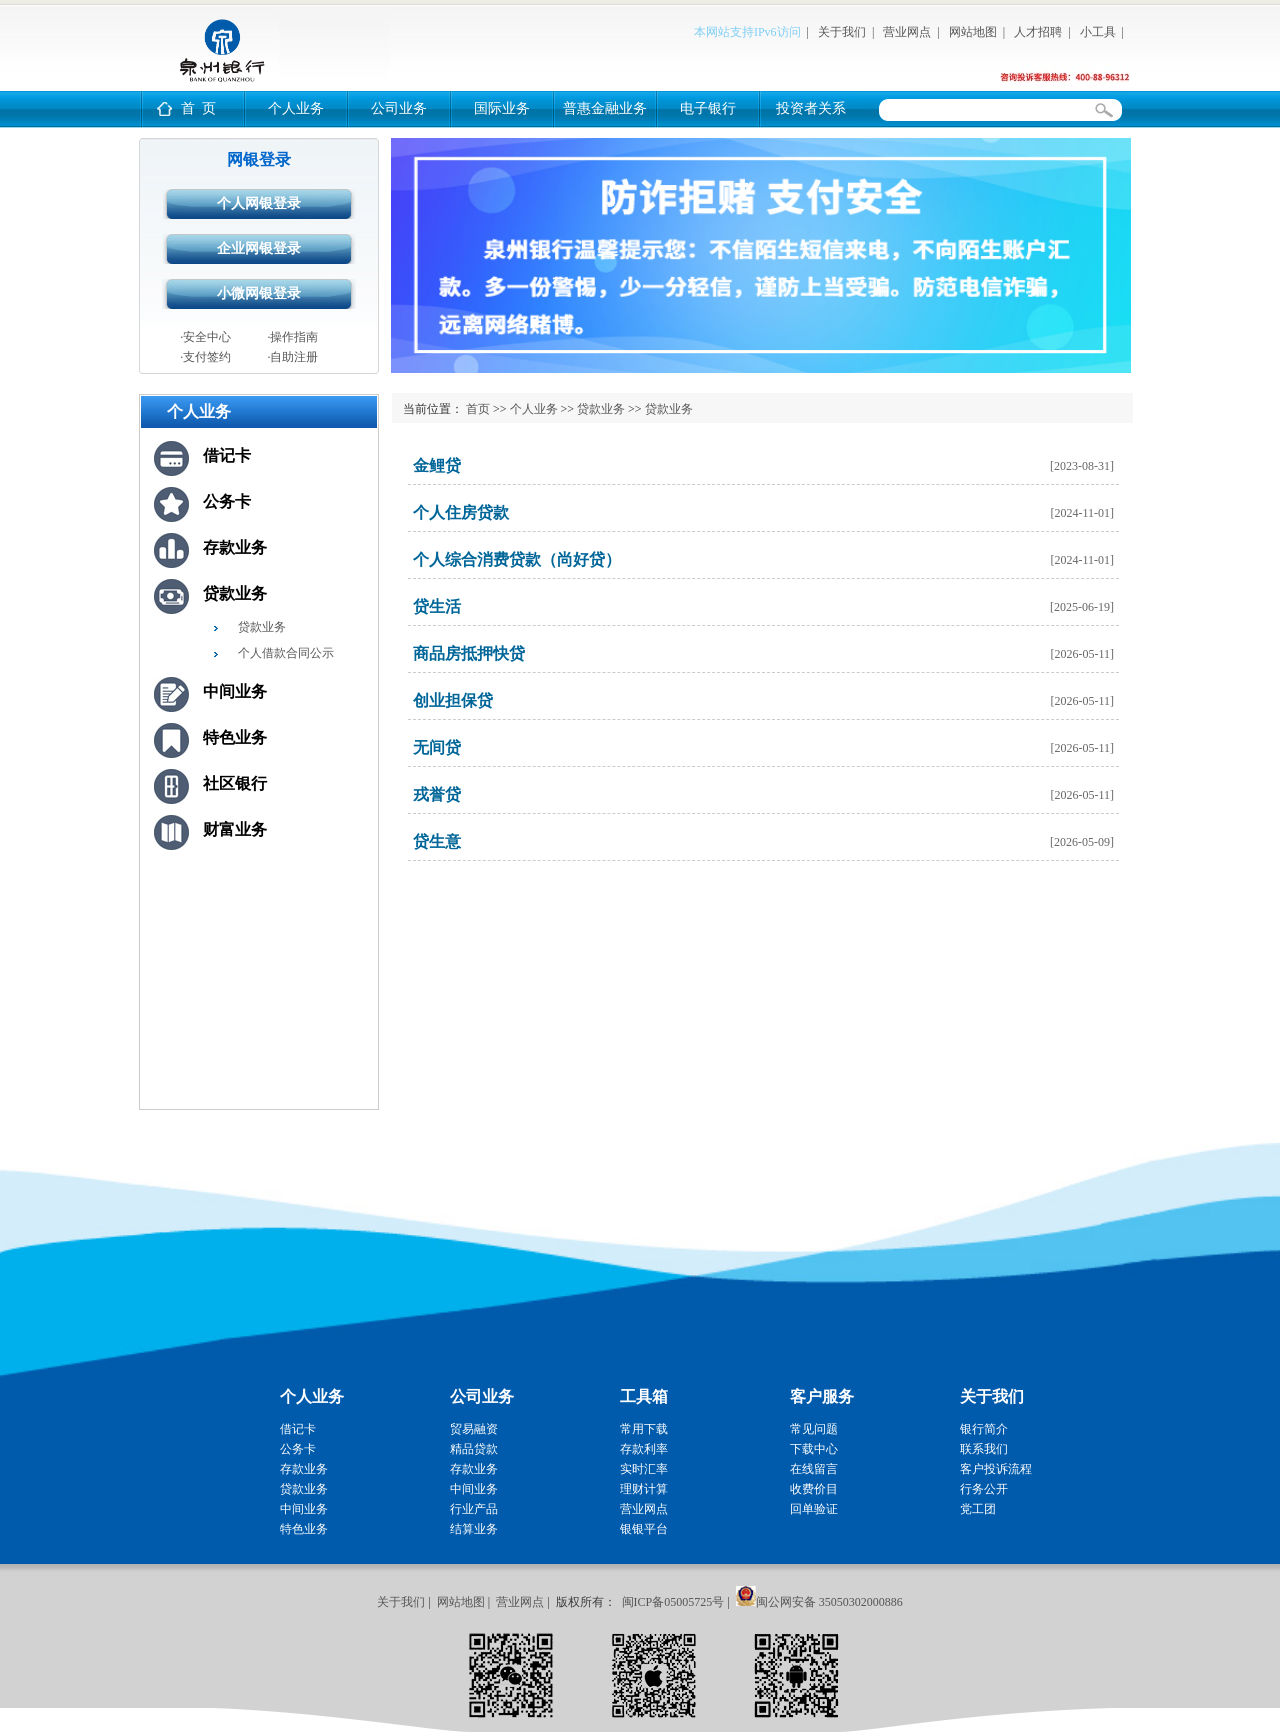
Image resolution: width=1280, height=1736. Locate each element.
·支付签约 (205, 357)
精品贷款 (474, 1449)
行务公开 (984, 1489)
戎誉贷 (437, 794)
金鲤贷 (437, 465)
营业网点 (907, 32)
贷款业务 (235, 593)
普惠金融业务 (605, 108)
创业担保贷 (453, 700)
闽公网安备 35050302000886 (829, 1602)
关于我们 (842, 32)
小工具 (1098, 32)
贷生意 (437, 841)
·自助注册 (292, 357)
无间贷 (437, 747)
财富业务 (235, 829)
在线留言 (814, 1469)
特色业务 (235, 737)
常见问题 (814, 1429)
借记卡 (227, 455)
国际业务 (502, 108)
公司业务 (399, 108)
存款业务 (235, 547)
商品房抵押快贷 (469, 653)
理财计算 (644, 1489)
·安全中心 (205, 337)
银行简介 (984, 1429)
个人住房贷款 (461, 512)
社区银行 (235, 783)
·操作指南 (292, 337)
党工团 (978, 1509)
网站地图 (973, 32)
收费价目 (814, 1489)
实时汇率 (644, 1469)
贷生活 (437, 606)
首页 (478, 409)
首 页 (198, 108)
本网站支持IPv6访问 (747, 32)
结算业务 (474, 1529)
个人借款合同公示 (286, 653)
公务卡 (227, 501)
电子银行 (708, 108)
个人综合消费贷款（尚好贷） (517, 559)
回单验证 (814, 1509)
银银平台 (644, 1529)
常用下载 (644, 1429)
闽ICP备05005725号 (673, 1602)
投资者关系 (811, 108)
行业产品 (474, 1509)
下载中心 (814, 1449)
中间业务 (235, 691)
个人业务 (296, 108)
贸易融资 (474, 1429)
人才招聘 (1038, 32)
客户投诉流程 (996, 1469)
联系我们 (984, 1449)
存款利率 (644, 1449)
